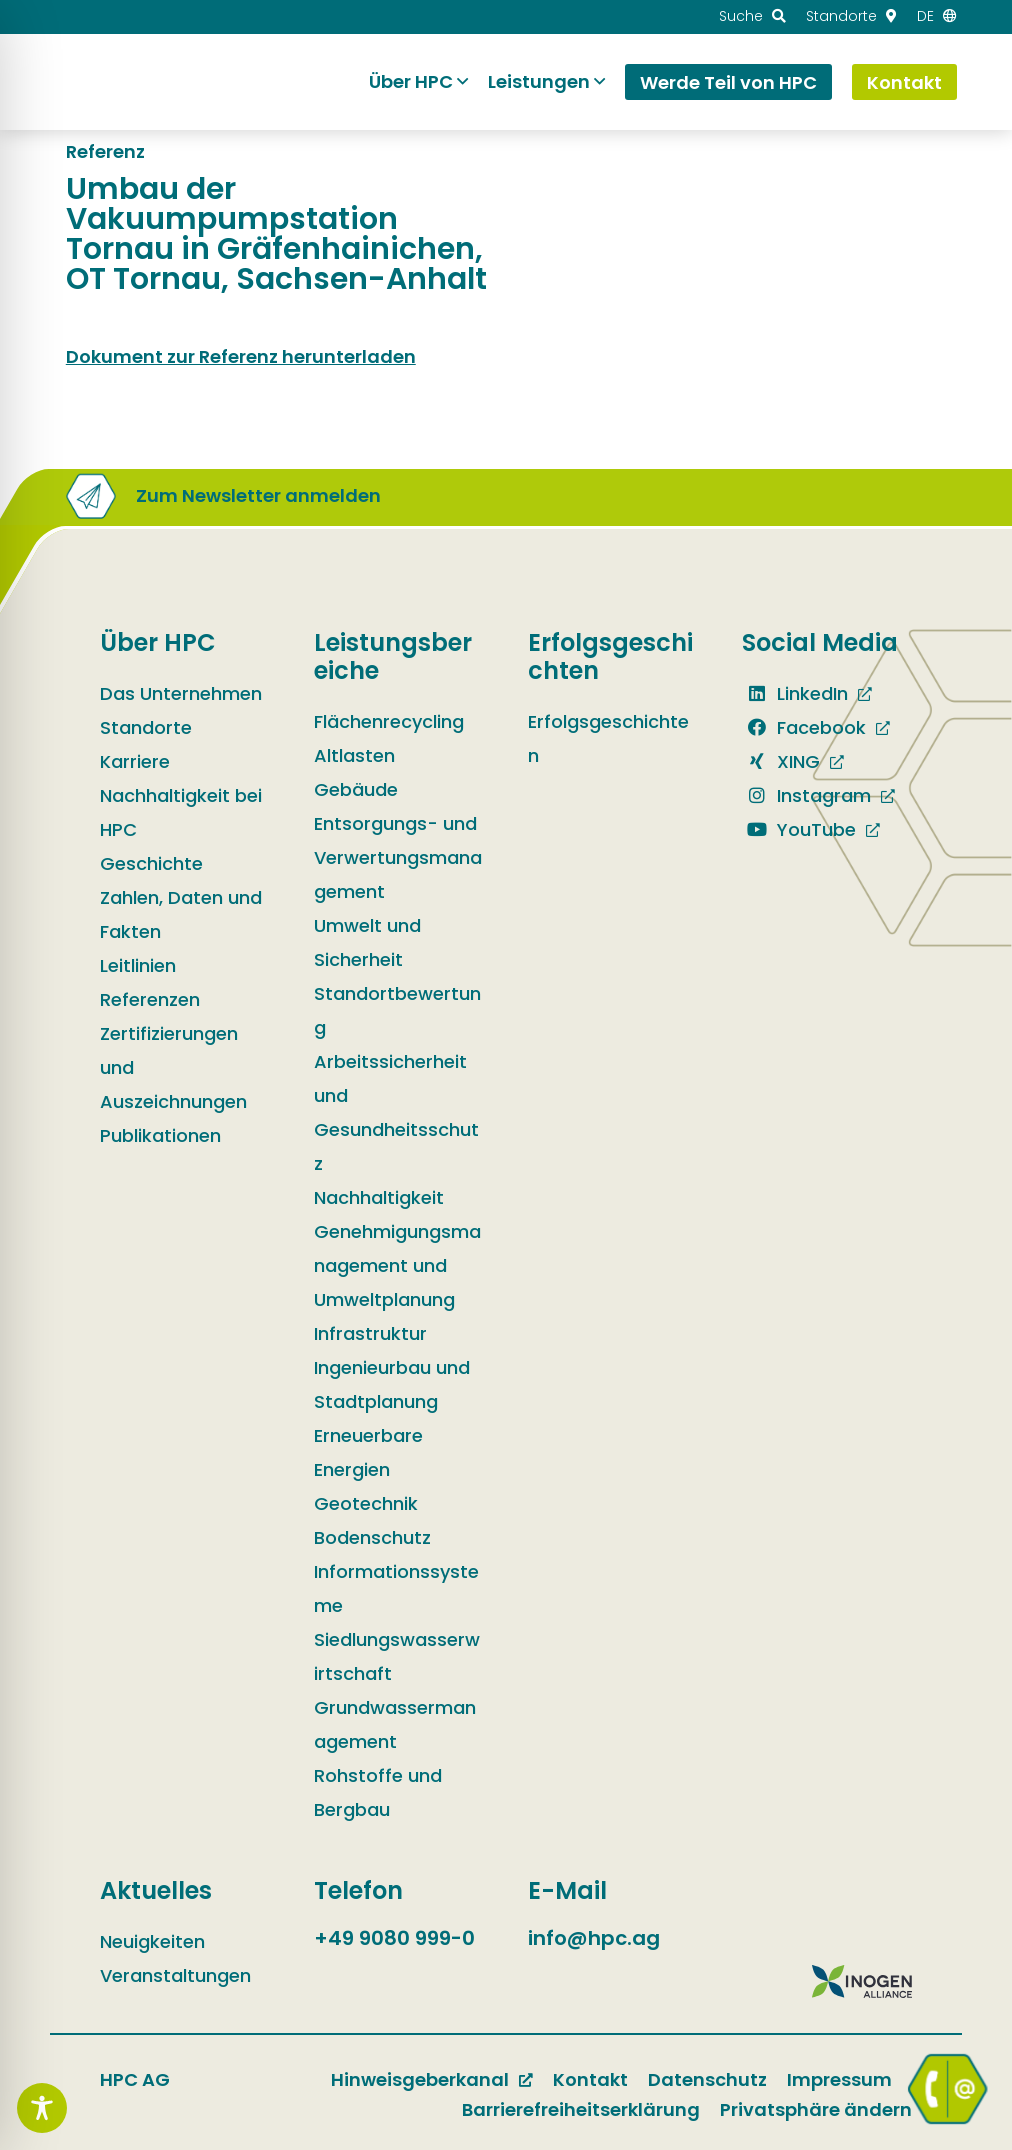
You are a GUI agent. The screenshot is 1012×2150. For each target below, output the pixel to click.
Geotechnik (366, 1503)
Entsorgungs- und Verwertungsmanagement (398, 857)
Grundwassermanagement (395, 1724)
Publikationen (160, 1135)
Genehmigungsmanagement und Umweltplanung (397, 1265)
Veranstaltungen (175, 1975)
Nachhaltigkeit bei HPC (181, 812)
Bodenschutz (372, 1537)
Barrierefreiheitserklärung (581, 2109)
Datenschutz (707, 2079)
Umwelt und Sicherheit (367, 942)
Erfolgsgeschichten (608, 738)
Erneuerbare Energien (368, 1452)
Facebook (804, 727)
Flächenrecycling (389, 721)
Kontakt (590, 2079)
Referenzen (150, 999)
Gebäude (356, 789)
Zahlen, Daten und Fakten (181, 914)
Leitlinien (138, 965)
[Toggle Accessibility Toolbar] (42, 2108)
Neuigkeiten (152, 1941)
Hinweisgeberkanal (420, 2079)
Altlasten (354, 755)
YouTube (799, 829)
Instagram (806, 795)
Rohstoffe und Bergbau (378, 1792)
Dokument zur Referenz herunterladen (241, 356)
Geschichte (151, 863)
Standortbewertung (397, 1010)
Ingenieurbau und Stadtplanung (392, 1384)
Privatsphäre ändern (816, 2109)
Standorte (146, 727)
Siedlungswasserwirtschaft (397, 1656)
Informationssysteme (396, 1588)
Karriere (135, 761)
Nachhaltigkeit (379, 1197)
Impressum (839, 2079)
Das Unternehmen (181, 693)
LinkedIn (795, 693)
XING (781, 761)
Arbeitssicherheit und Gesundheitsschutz (396, 1112)
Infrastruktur (370, 1333)
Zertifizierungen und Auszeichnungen (173, 1067)
